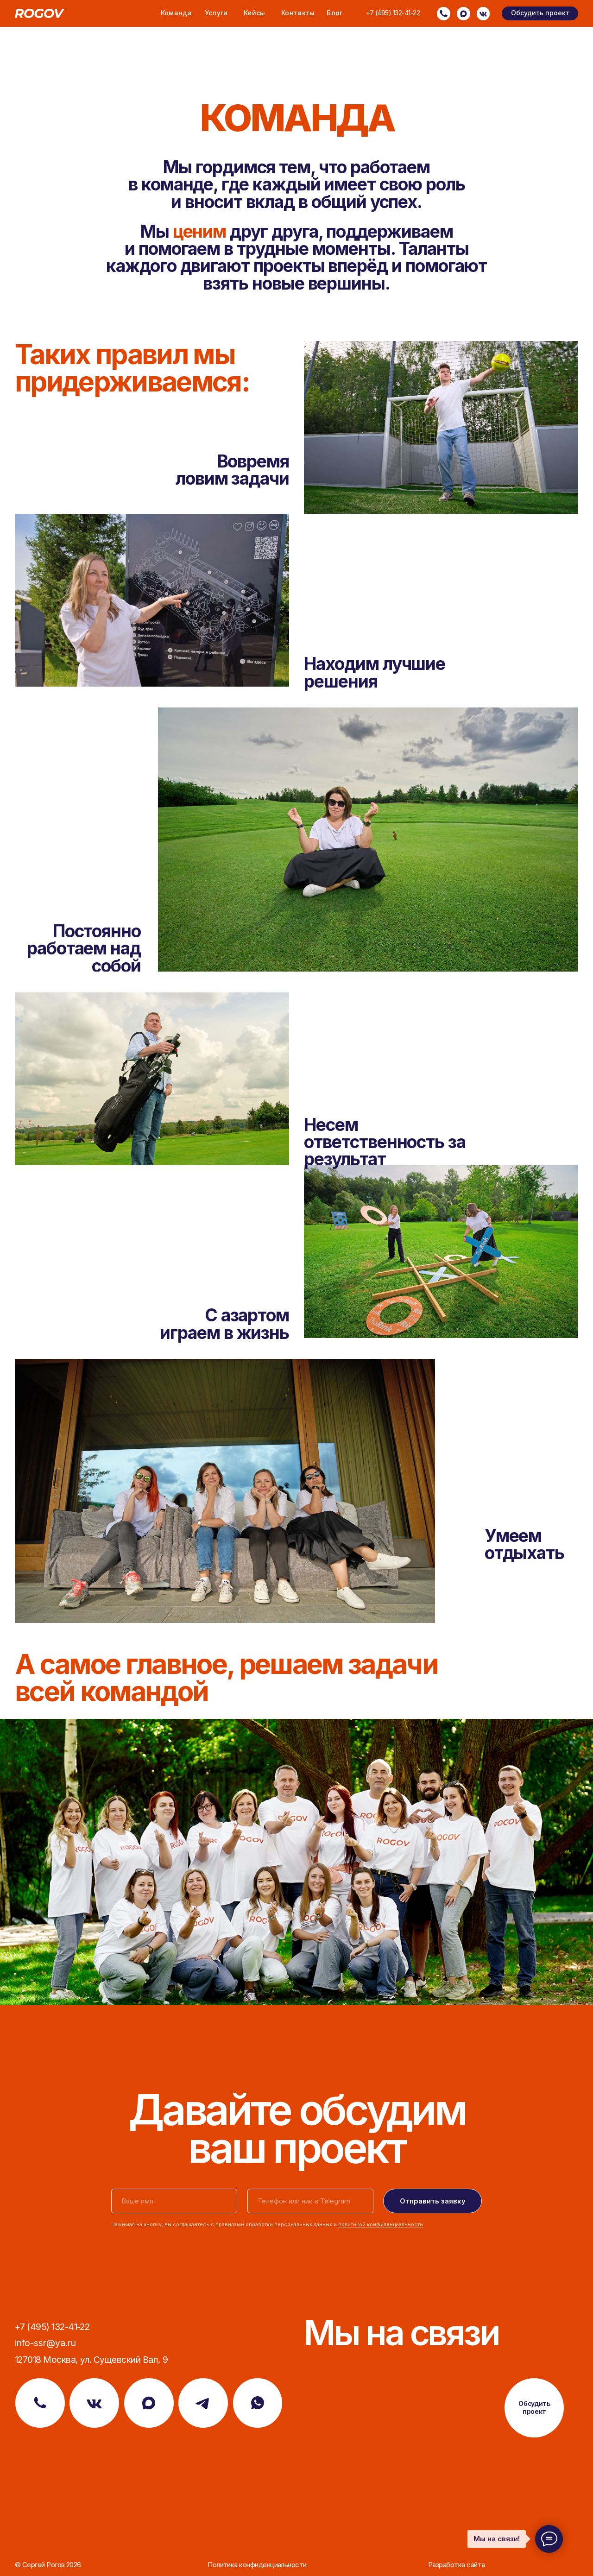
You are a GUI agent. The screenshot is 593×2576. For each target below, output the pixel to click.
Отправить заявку (433, 2201)
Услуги (216, 13)
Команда (176, 13)
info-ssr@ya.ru (45, 2343)
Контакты (298, 13)
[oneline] (310, 2201)
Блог (334, 13)
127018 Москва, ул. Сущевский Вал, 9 (91, 2359)
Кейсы (254, 13)
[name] (174, 2201)
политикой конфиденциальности (380, 2225)
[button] (540, 13)
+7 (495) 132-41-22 (393, 13)
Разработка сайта (456, 2565)
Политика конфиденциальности (257, 2565)
